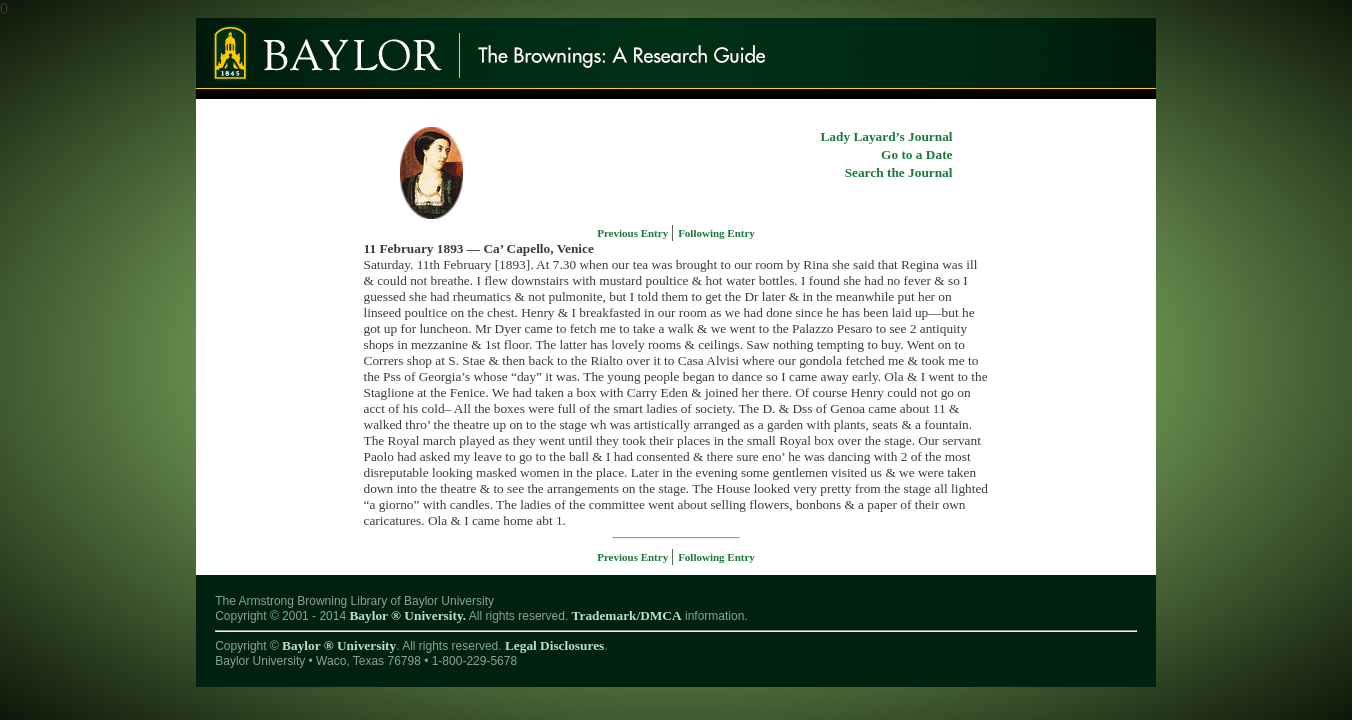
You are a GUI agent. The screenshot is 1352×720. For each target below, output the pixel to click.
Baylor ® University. (407, 615)
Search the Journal (899, 172)
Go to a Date (916, 154)
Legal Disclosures (554, 645)
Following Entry (716, 233)
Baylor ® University (339, 645)
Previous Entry (634, 233)
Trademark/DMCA (627, 615)
